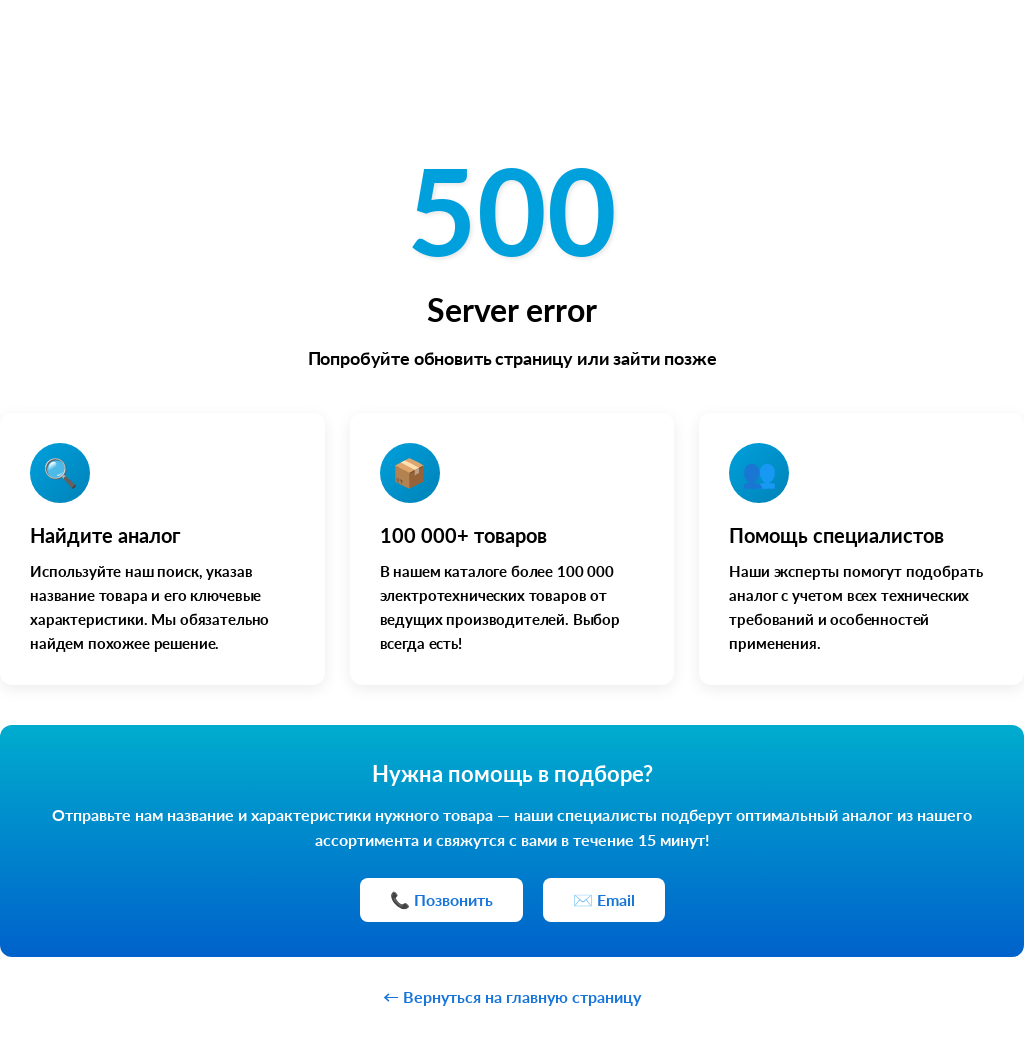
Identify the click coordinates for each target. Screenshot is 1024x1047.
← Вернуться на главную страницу (512, 996)
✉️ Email (604, 899)
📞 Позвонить (441, 899)
